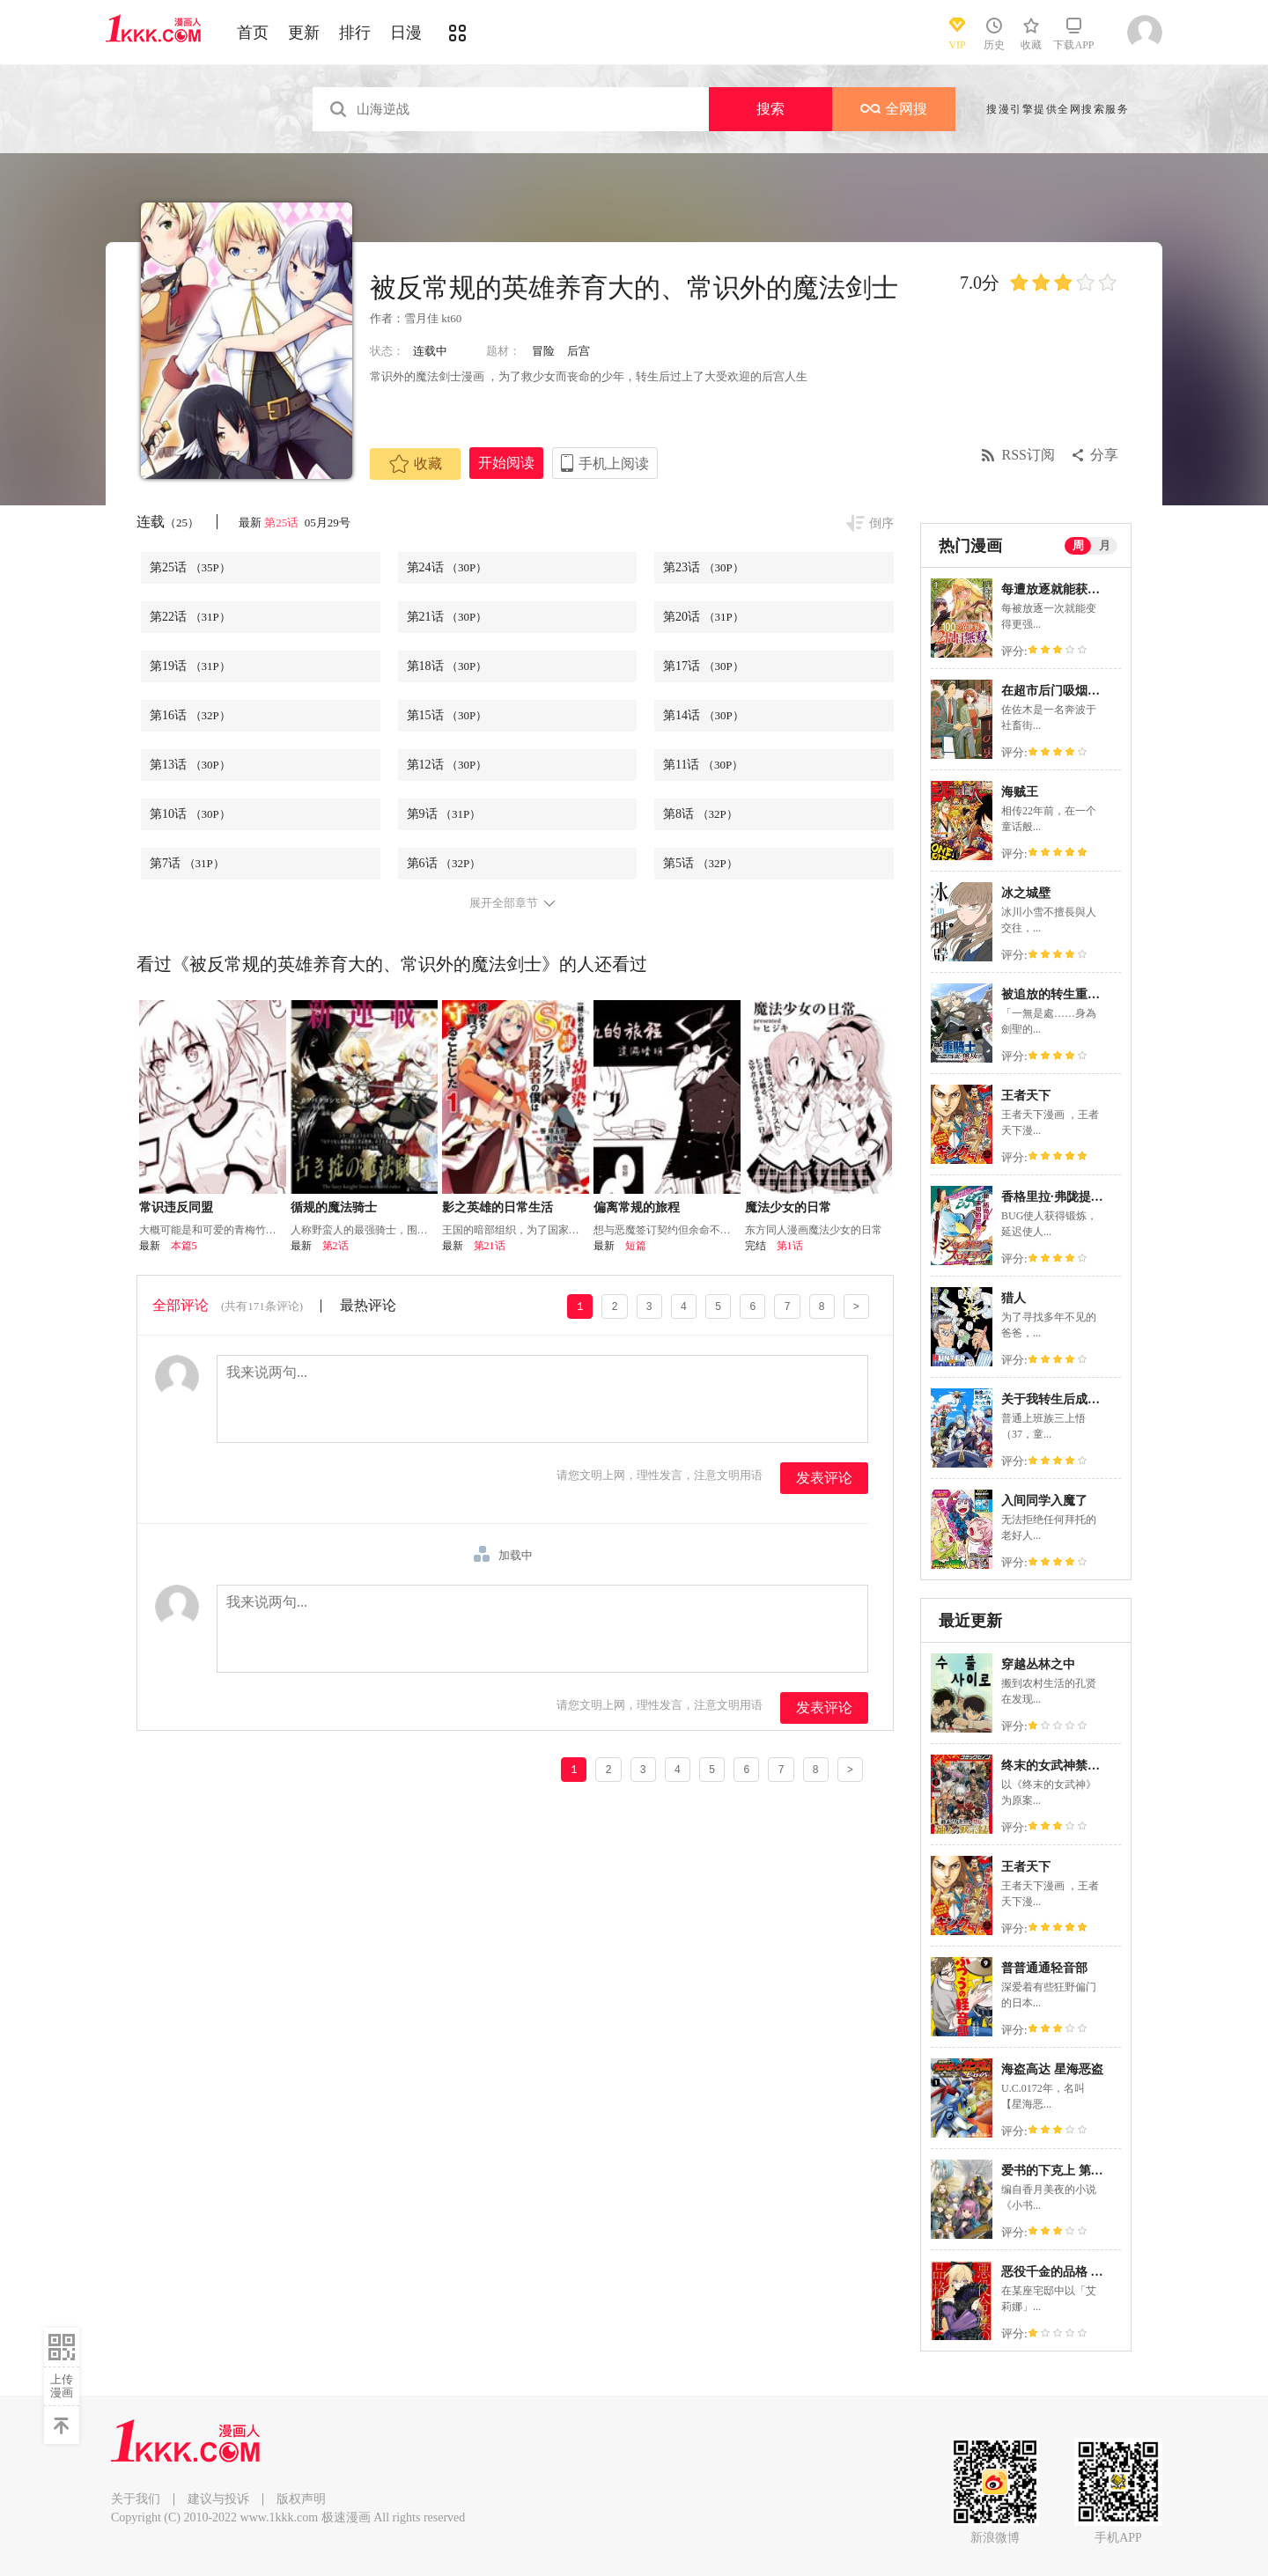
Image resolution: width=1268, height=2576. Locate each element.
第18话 (447, 666)
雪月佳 (421, 318)
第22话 (190, 616)
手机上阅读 (614, 463)
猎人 (1013, 1298)
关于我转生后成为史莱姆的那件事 (1093, 1399)
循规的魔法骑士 (334, 1207)
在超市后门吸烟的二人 (1062, 690)
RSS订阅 (1028, 454)
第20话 (703, 616)
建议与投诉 (218, 2499)
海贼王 (1019, 792)
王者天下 (1026, 1095)
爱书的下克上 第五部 (1058, 2170)
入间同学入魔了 (1044, 1500)
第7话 (187, 863)
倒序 (881, 523)
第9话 (444, 814)
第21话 (447, 616)
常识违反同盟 (176, 1207)
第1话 (790, 1246)
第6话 (444, 863)
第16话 (190, 715)
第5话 (700, 863)
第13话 (190, 764)
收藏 (415, 464)
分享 (1104, 454)
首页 (253, 32)
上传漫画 (61, 2386)
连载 (167, 521)
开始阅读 (506, 462)
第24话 (447, 567)
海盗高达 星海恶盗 (1052, 2069)
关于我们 (135, 2499)
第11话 (703, 764)
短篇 (635, 1246)
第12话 (447, 764)
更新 (304, 32)
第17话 (703, 666)
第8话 (700, 814)
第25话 (282, 522)
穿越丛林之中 (1038, 1664)
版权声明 (301, 2499)
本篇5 (184, 1246)
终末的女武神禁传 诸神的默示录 (1089, 1765)
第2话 (335, 1246)
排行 (355, 32)
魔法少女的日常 (788, 1207)
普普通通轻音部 (1044, 1968)
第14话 (703, 715)
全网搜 (893, 108)
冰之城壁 (1026, 893)
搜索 (770, 108)
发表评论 (824, 1477)
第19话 (190, 666)
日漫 (406, 32)
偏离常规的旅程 (636, 1207)
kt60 (451, 318)
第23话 (703, 567)
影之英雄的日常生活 (497, 1207)
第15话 (447, 715)
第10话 (190, 814)
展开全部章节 (503, 903)
